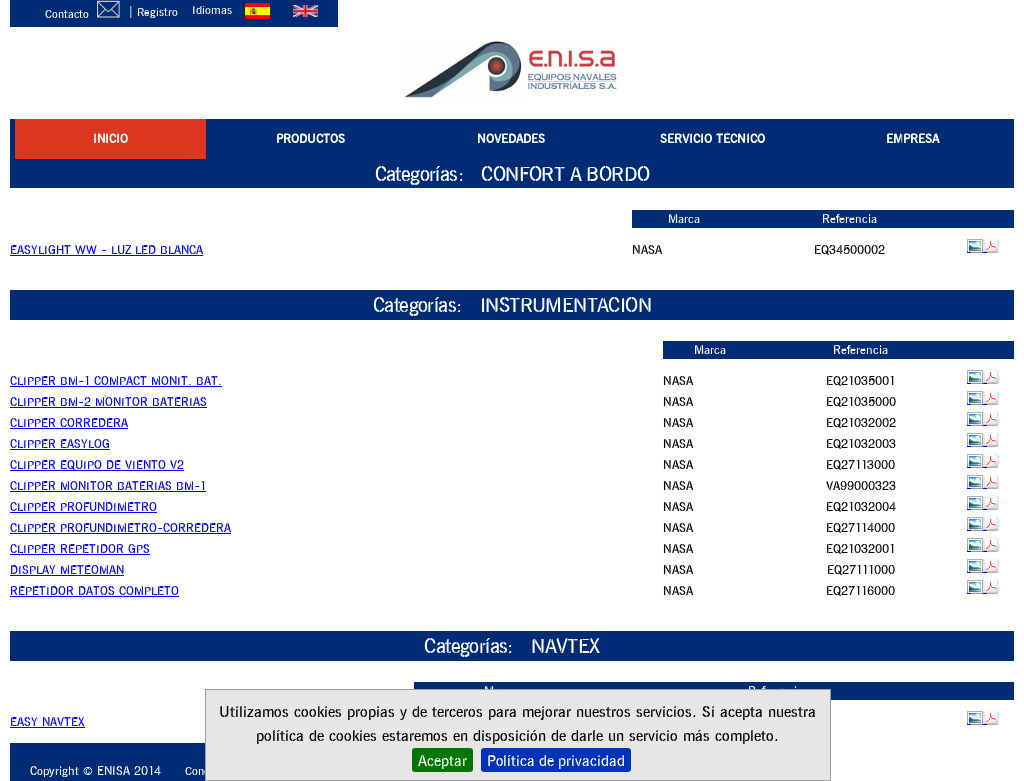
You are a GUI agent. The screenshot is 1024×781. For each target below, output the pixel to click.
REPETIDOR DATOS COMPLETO (94, 590)
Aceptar (442, 760)
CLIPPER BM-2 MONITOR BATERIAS (108, 401)
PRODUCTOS (310, 138)
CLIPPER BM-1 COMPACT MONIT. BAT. (116, 380)
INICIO (110, 138)
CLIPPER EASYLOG (60, 443)
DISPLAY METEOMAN (67, 569)
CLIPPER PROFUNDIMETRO (83, 506)
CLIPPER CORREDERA (69, 422)
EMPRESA (912, 138)
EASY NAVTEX (47, 721)
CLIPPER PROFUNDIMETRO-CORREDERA (120, 527)
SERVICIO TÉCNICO (712, 138)
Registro (159, 11)
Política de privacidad (556, 760)
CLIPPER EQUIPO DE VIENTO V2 (97, 464)
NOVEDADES (511, 138)
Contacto (86, 13)
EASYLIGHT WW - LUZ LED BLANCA (106, 249)
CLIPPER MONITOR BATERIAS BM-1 (108, 485)
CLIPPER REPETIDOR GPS (80, 548)
